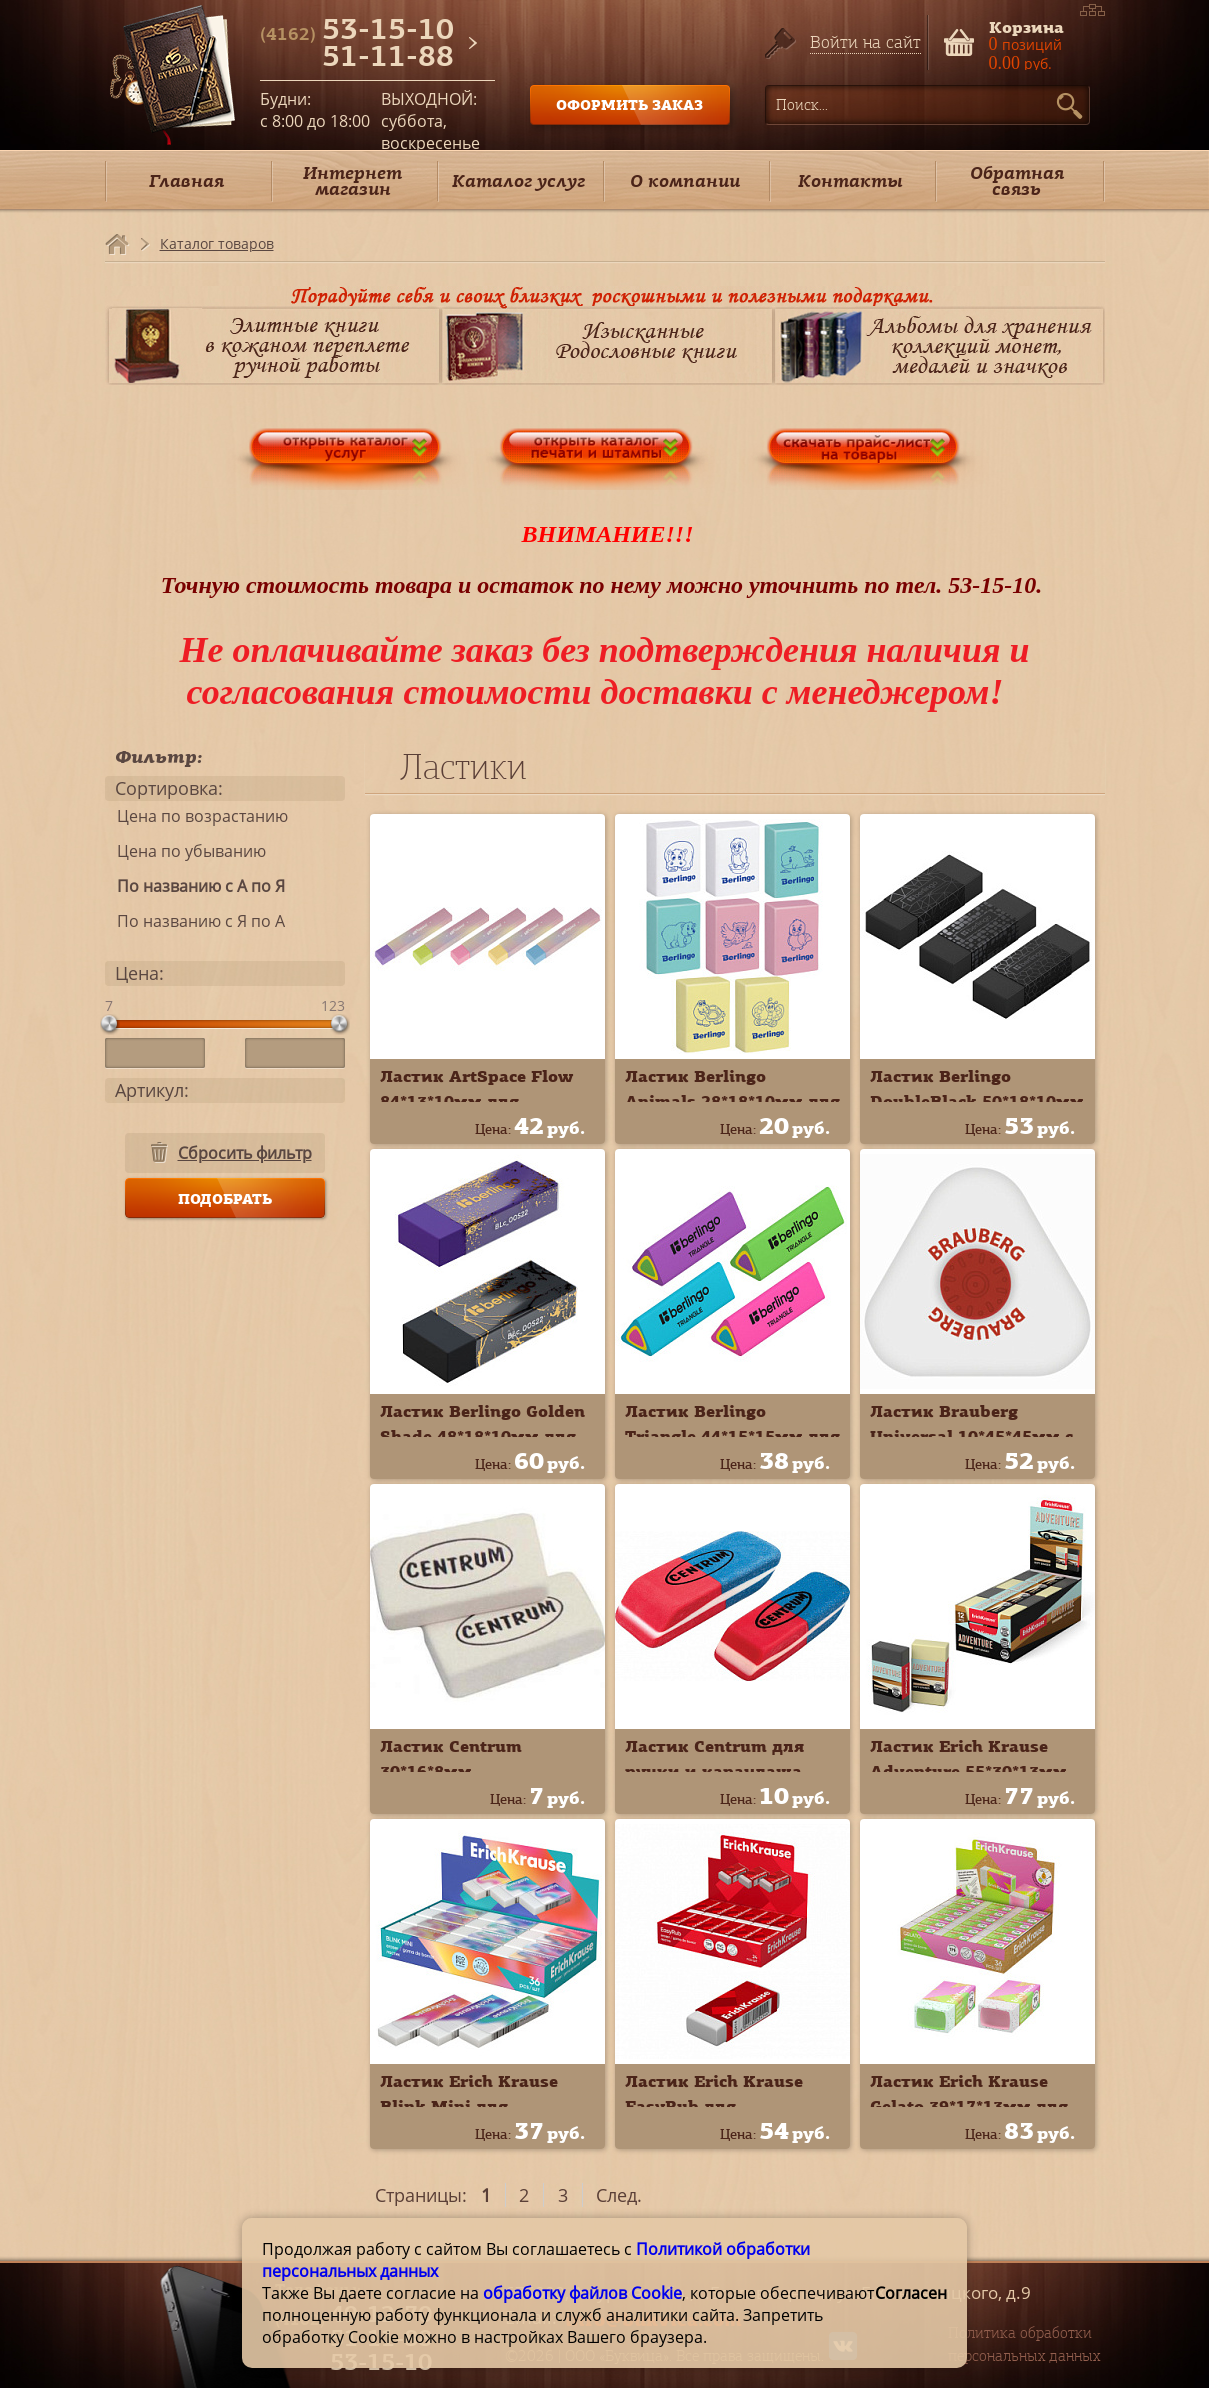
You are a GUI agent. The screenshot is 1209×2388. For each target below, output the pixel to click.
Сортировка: (169, 788)
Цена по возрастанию (196, 816)
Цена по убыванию (185, 851)
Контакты (850, 180)
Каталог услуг (518, 180)
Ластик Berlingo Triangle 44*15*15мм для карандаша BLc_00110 (732, 1436)
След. (619, 2195)
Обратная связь (1017, 180)
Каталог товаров (217, 243)
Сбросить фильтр (245, 1153)
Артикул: (152, 1090)
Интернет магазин (352, 180)
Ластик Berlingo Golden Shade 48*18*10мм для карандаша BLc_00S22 (482, 1436)
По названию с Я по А (195, 921)
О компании (685, 180)
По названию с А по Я (195, 886)
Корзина (1026, 25)
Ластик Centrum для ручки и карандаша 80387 (714, 1771)
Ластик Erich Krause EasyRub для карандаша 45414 (714, 2106)
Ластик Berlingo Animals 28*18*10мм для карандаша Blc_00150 (732, 1101)
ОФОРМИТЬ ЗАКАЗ (629, 104)
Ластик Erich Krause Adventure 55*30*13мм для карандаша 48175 (968, 1771)
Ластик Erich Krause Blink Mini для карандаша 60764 (469, 2106)
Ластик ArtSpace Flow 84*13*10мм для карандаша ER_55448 (476, 1101)
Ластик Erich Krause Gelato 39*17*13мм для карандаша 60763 (969, 2106)
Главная (186, 180)
